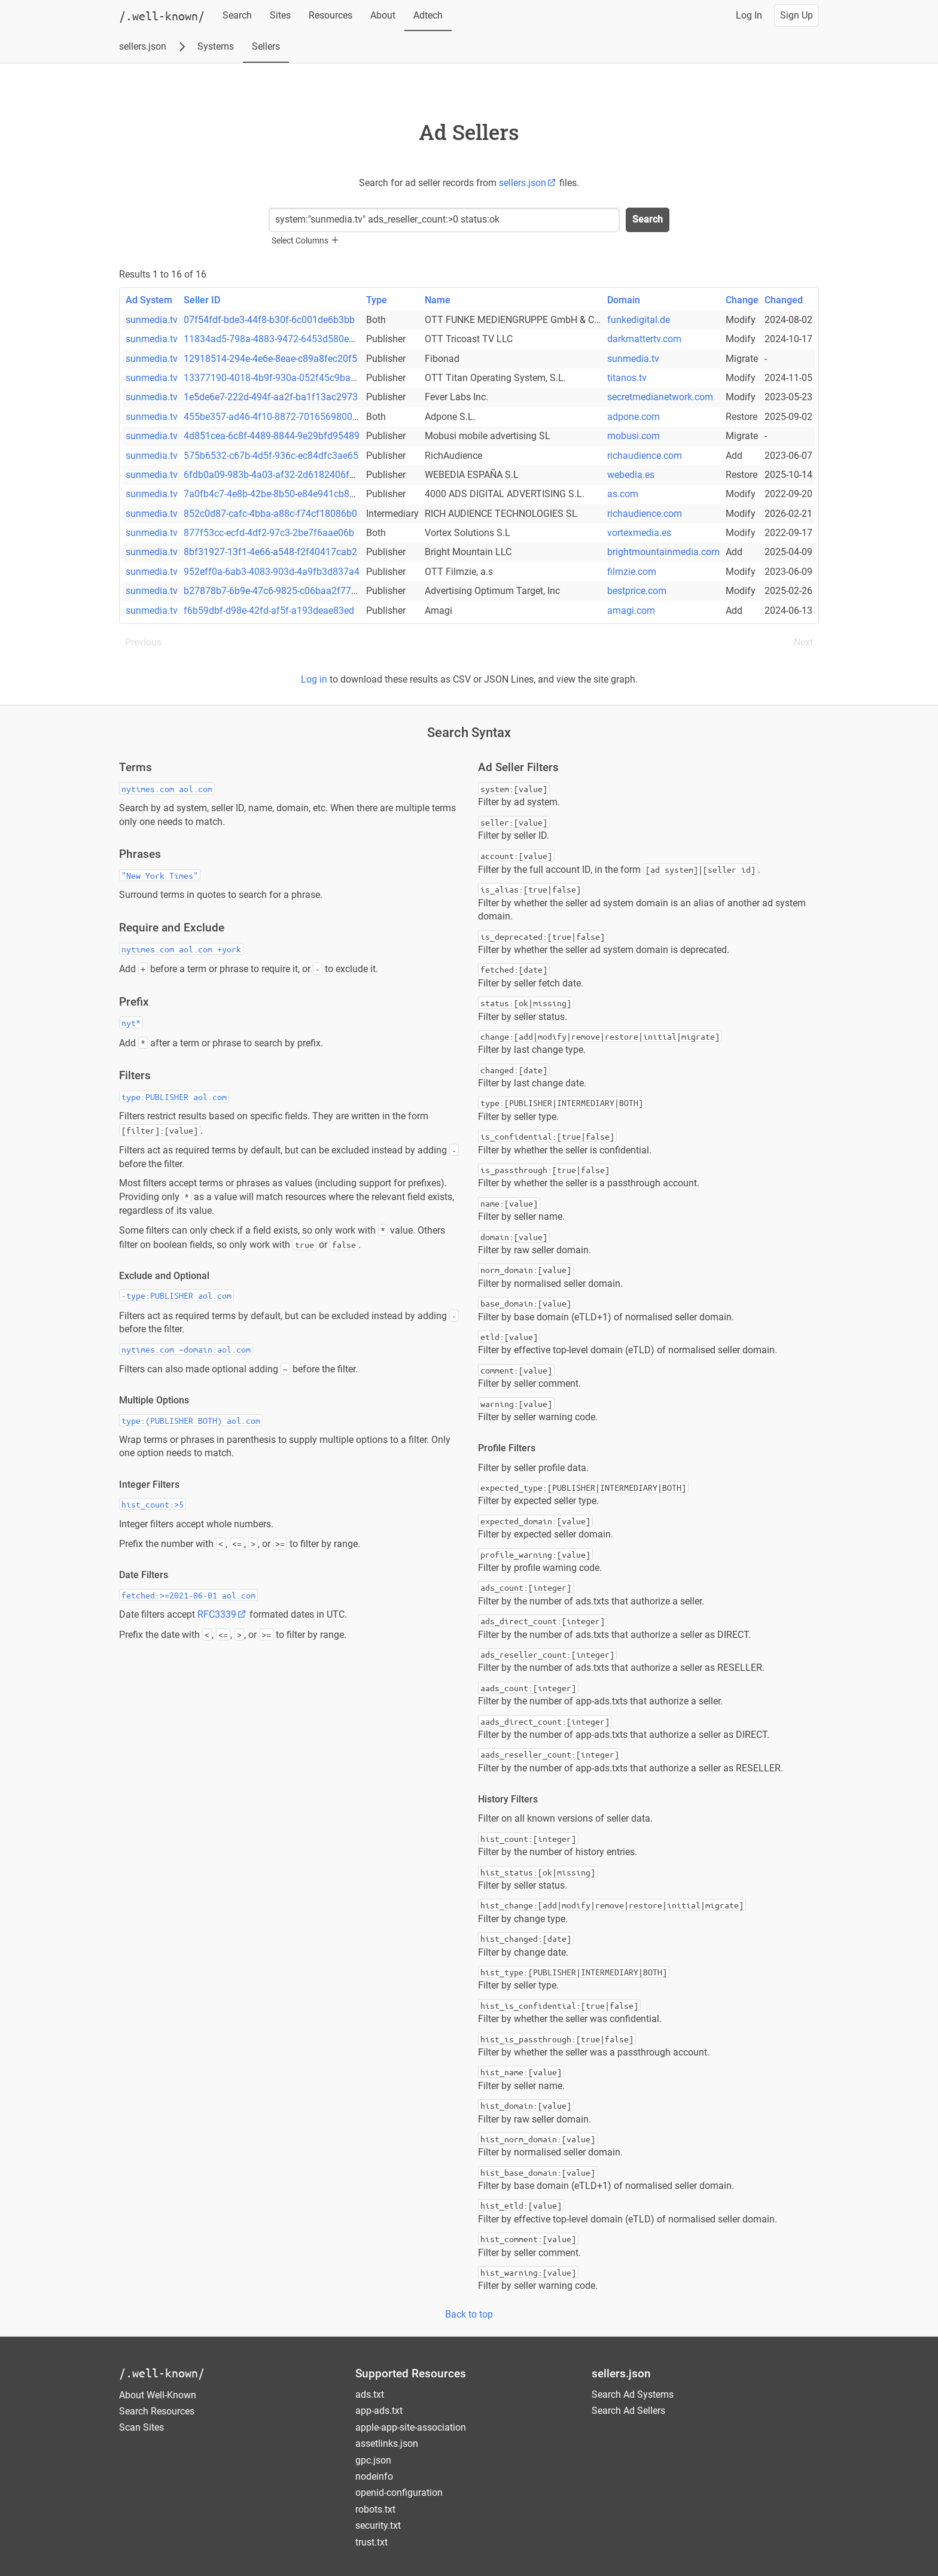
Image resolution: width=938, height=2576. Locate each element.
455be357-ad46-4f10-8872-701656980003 (273, 416)
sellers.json (142, 46)
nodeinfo (374, 2476)
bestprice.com (636, 590)
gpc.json (373, 2460)
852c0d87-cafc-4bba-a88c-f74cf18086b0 (270, 513)
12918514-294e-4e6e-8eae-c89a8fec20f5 (270, 358)
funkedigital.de (638, 319)
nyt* (131, 1022)
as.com (622, 494)
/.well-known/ (162, 2373)
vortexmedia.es (639, 532)
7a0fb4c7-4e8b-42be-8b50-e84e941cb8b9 (272, 494)
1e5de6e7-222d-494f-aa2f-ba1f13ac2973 (271, 397)
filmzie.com (631, 571)
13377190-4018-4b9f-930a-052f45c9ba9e (272, 377)
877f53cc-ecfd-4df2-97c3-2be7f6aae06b (269, 532)
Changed (784, 300)
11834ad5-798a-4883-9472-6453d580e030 (274, 339)
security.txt (378, 2525)
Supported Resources (410, 2373)
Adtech (428, 15)
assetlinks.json (386, 2443)
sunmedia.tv (152, 319)
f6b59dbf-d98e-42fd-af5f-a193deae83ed (269, 610)
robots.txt (375, 2509)
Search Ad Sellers (628, 2410)
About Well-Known (157, 2395)
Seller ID (202, 300)
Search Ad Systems (633, 2394)
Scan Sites (141, 2427)
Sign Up (796, 15)
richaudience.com (644, 455)
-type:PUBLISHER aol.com (176, 1295)
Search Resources (156, 2411)
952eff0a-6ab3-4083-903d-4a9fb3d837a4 (272, 571)
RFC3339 (221, 1614)
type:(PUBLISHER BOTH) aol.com (190, 1420)
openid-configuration (399, 2492)
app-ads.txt (379, 2410)
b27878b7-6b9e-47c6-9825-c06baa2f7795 (273, 590)
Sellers (266, 46)
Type (376, 300)
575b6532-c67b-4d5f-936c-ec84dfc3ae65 (271, 455)
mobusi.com (633, 435)
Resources (330, 15)
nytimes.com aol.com (166, 788)
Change (742, 300)
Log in (314, 679)
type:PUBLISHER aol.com (174, 1096)
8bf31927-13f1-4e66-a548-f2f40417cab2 (270, 552)
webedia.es (630, 474)
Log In (749, 15)
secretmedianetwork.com (660, 397)
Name (437, 300)
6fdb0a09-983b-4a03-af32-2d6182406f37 (272, 474)
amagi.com (631, 610)
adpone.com (633, 416)
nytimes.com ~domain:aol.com (186, 1349)
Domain (623, 300)
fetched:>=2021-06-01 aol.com (188, 1595)
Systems (215, 46)
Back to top (469, 2314)
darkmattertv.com (644, 339)
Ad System (149, 300)
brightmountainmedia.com (663, 552)
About (382, 15)
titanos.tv (627, 377)
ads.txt (369, 2394)
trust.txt (371, 2542)
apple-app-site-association (410, 2427)
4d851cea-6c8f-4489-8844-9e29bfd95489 (272, 435)
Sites (280, 15)
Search (237, 15)
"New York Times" (159, 875)
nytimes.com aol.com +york (181, 948)
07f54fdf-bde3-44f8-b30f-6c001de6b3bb (269, 319)
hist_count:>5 (152, 1504)
